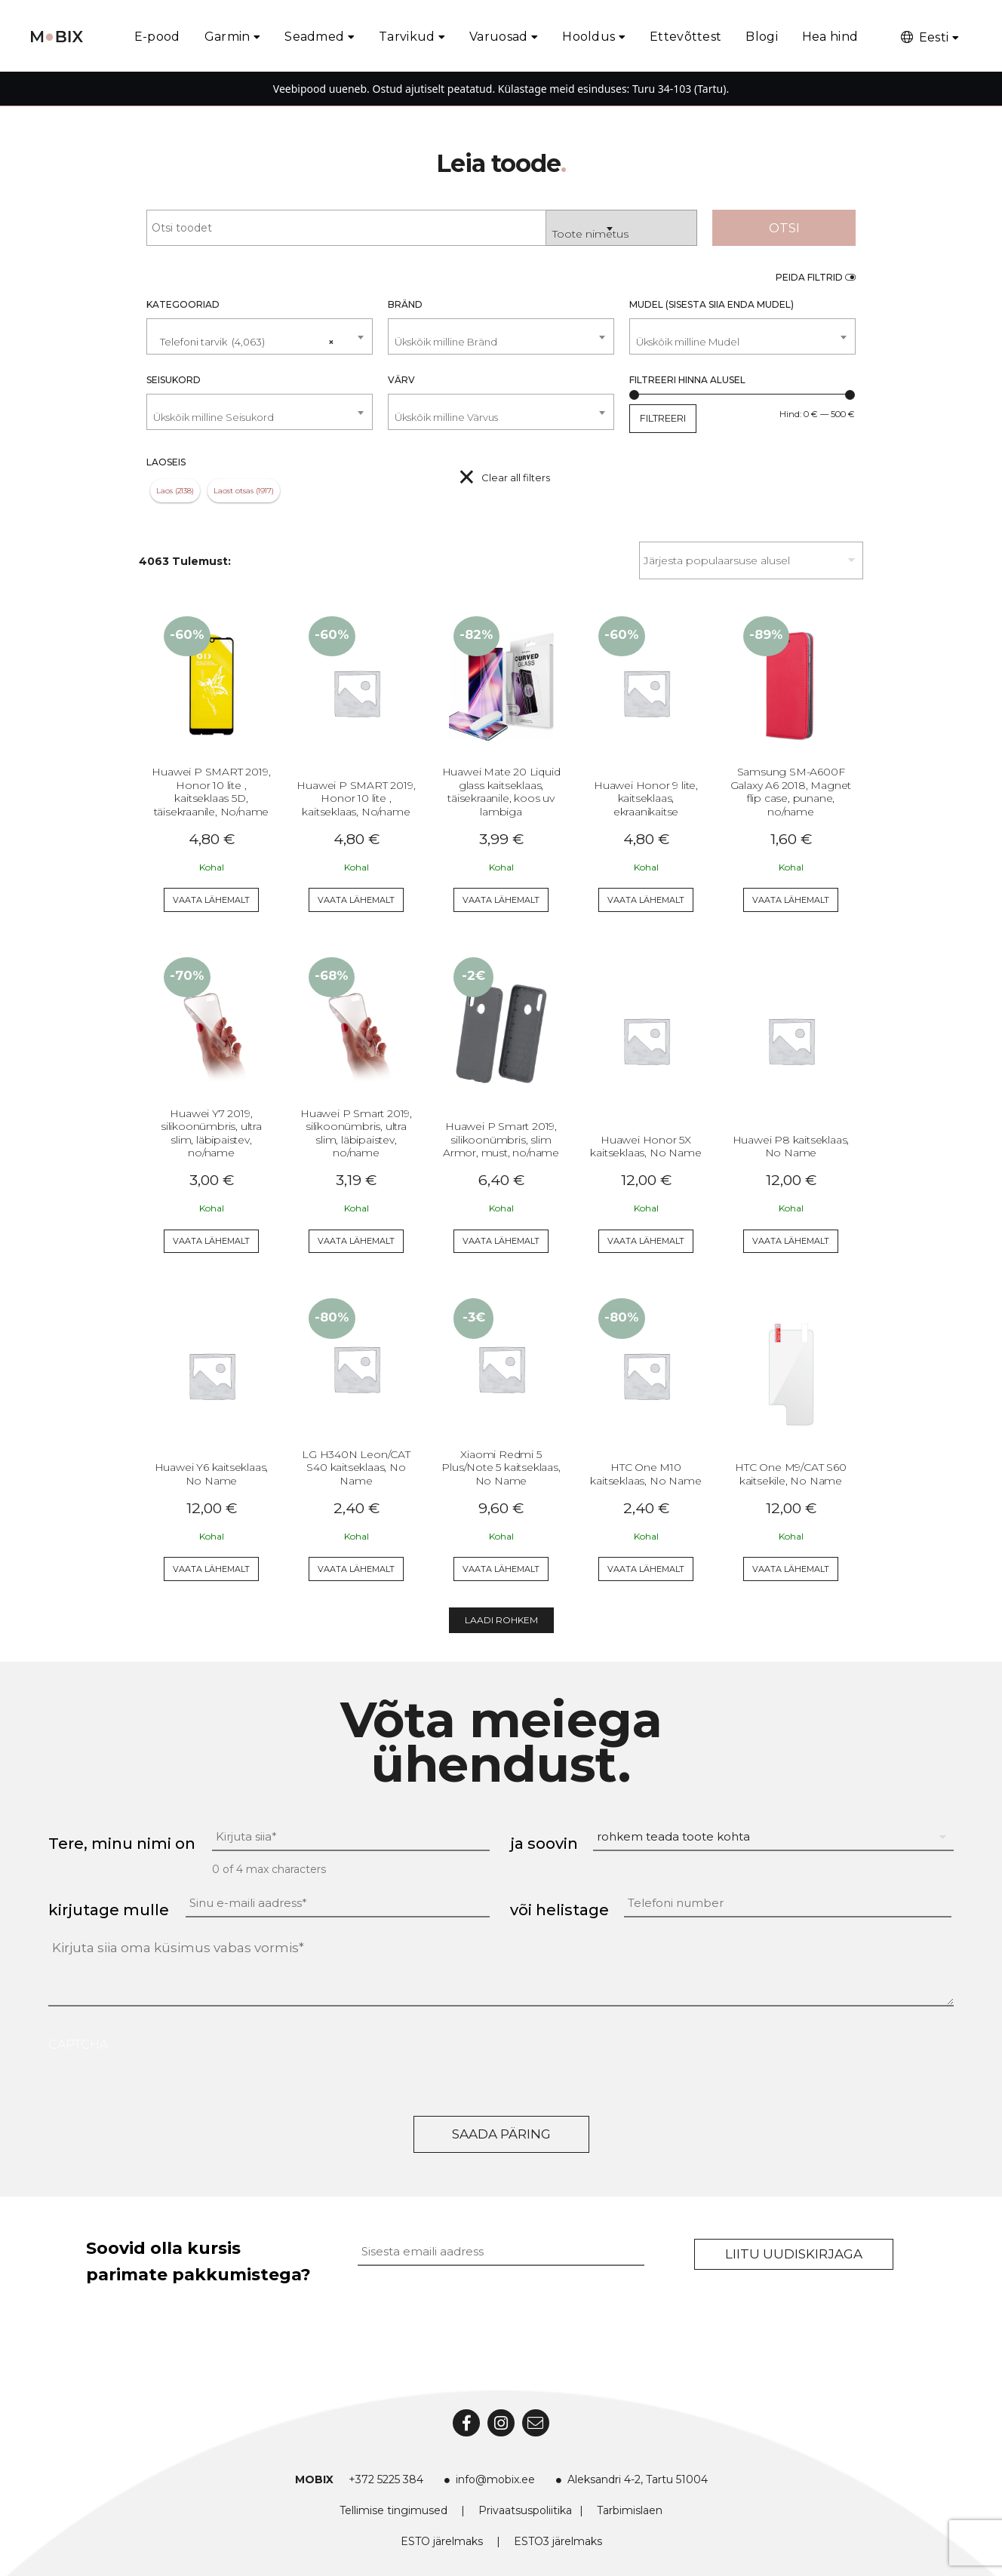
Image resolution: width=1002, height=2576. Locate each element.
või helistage (559, 1910)
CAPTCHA (78, 2044)
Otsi (784, 227)
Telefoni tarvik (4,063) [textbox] (243, 336)
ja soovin (544, 1844)
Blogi (761, 36)
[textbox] (501, 342)
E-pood (157, 36)
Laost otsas (234, 491)
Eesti (923, 37)
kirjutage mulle (108, 1910)
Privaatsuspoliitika (525, 2510)
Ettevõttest (685, 36)
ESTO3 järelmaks (558, 2541)
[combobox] (621, 228)
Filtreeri (663, 418)
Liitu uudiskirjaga (793, 2253)
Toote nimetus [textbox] (590, 234)
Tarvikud (407, 36)
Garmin (227, 36)
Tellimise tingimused (393, 2510)
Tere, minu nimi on (121, 1844)
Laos (164, 491)
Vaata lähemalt (211, 900)
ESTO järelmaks (442, 2541)
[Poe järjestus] (751, 560)
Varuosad (498, 36)
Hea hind (830, 36)
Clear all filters (515, 477)
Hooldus (588, 36)
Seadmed (314, 36)
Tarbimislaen (629, 2510)
